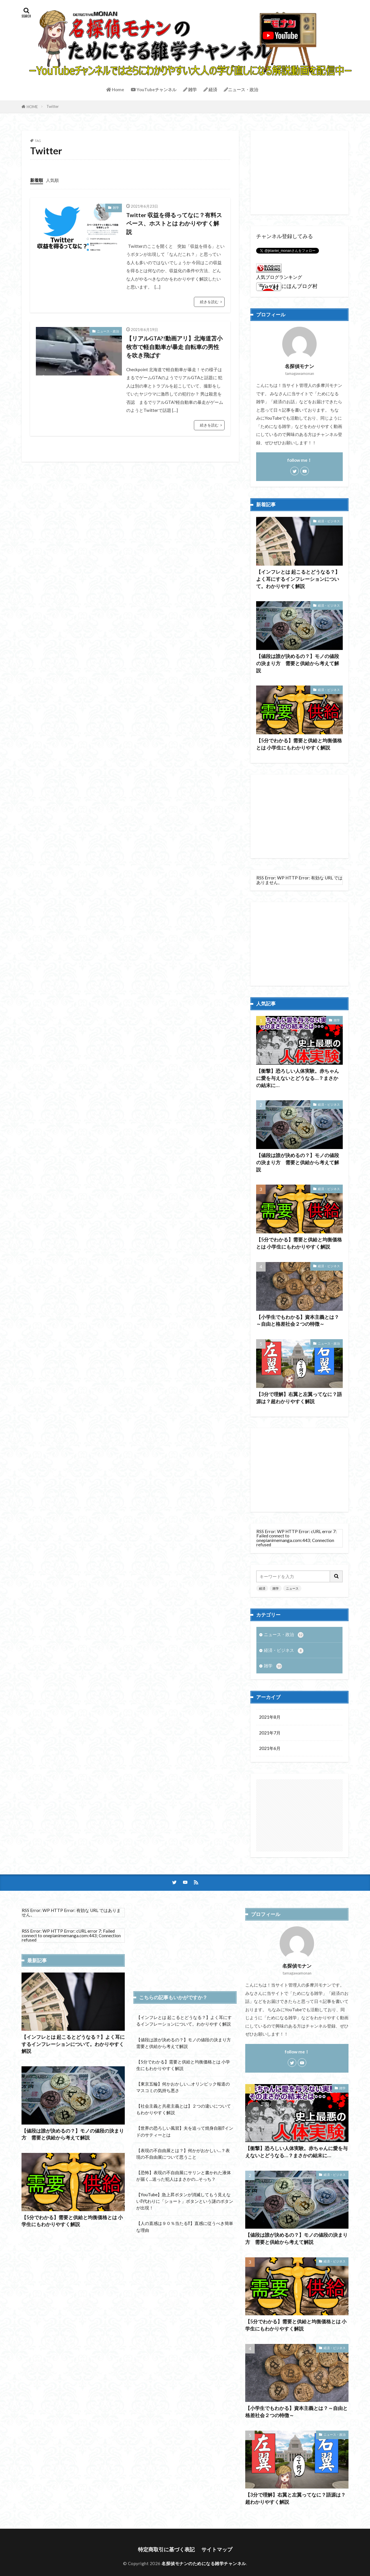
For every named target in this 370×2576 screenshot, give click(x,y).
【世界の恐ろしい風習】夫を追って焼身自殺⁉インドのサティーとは (184, 2131)
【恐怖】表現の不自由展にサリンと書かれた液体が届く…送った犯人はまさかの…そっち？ (183, 2176)
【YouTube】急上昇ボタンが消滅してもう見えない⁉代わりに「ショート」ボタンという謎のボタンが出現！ (184, 2201)
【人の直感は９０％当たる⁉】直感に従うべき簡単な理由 (184, 2226)
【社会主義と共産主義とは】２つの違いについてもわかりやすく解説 (183, 2109)
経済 (210, 89)
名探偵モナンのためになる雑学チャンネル (203, 2563)
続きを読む (209, 301)
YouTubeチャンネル (153, 89)
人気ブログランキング (279, 277)
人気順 (52, 180)
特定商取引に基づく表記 (166, 2549)
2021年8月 (270, 1717)
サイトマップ (216, 2549)
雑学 (190, 89)
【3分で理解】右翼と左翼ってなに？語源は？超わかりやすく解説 (299, 1397)
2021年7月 (270, 1732)
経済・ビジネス (329, 521)
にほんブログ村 (287, 286)
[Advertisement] (299, 172)
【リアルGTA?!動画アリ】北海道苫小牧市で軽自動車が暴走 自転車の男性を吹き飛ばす (174, 347)
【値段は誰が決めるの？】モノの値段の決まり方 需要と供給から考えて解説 (297, 663)
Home (115, 89)
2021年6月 (270, 1748)
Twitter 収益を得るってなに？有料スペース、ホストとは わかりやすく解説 (174, 223)
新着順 (36, 180)
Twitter (52, 106)
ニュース (292, 1588)
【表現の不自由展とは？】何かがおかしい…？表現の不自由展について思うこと (183, 2154)
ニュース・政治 (241, 89)
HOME (32, 106)
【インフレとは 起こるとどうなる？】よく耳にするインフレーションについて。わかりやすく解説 (298, 579)
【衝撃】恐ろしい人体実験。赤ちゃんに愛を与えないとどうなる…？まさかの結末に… (297, 1078)
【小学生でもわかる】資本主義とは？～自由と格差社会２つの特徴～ (297, 1320)
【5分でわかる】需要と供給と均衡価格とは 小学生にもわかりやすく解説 (299, 744)
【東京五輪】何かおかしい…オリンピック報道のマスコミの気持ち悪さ (183, 2087)
